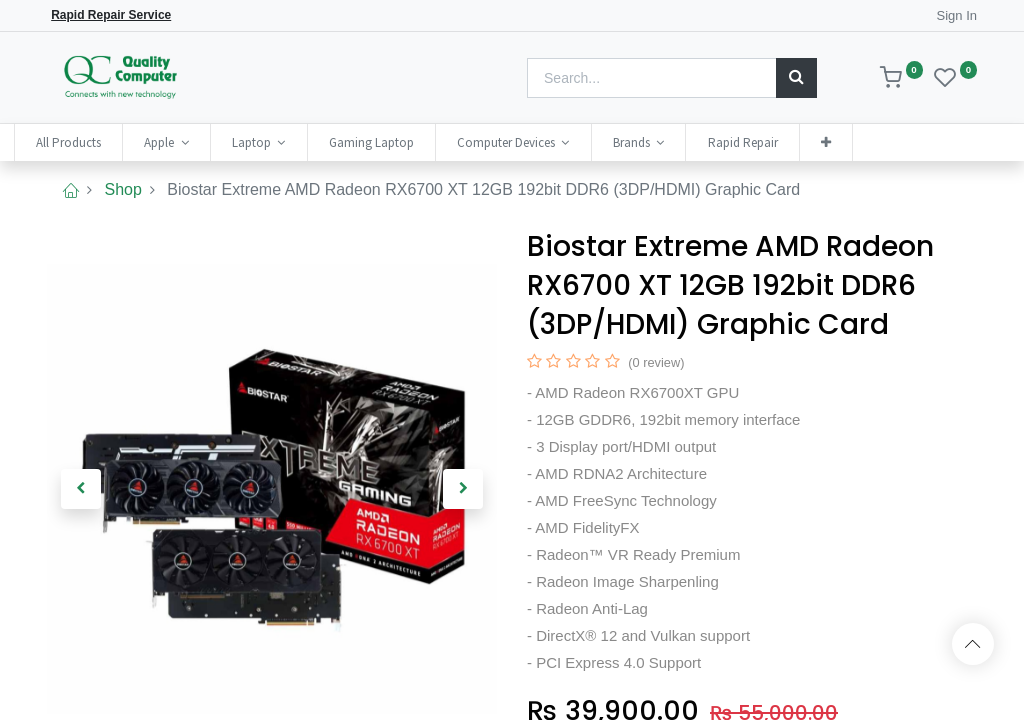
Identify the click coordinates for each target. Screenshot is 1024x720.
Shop (122, 189)
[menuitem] (101, 142)
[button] (859, 142)
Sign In (957, 15)
